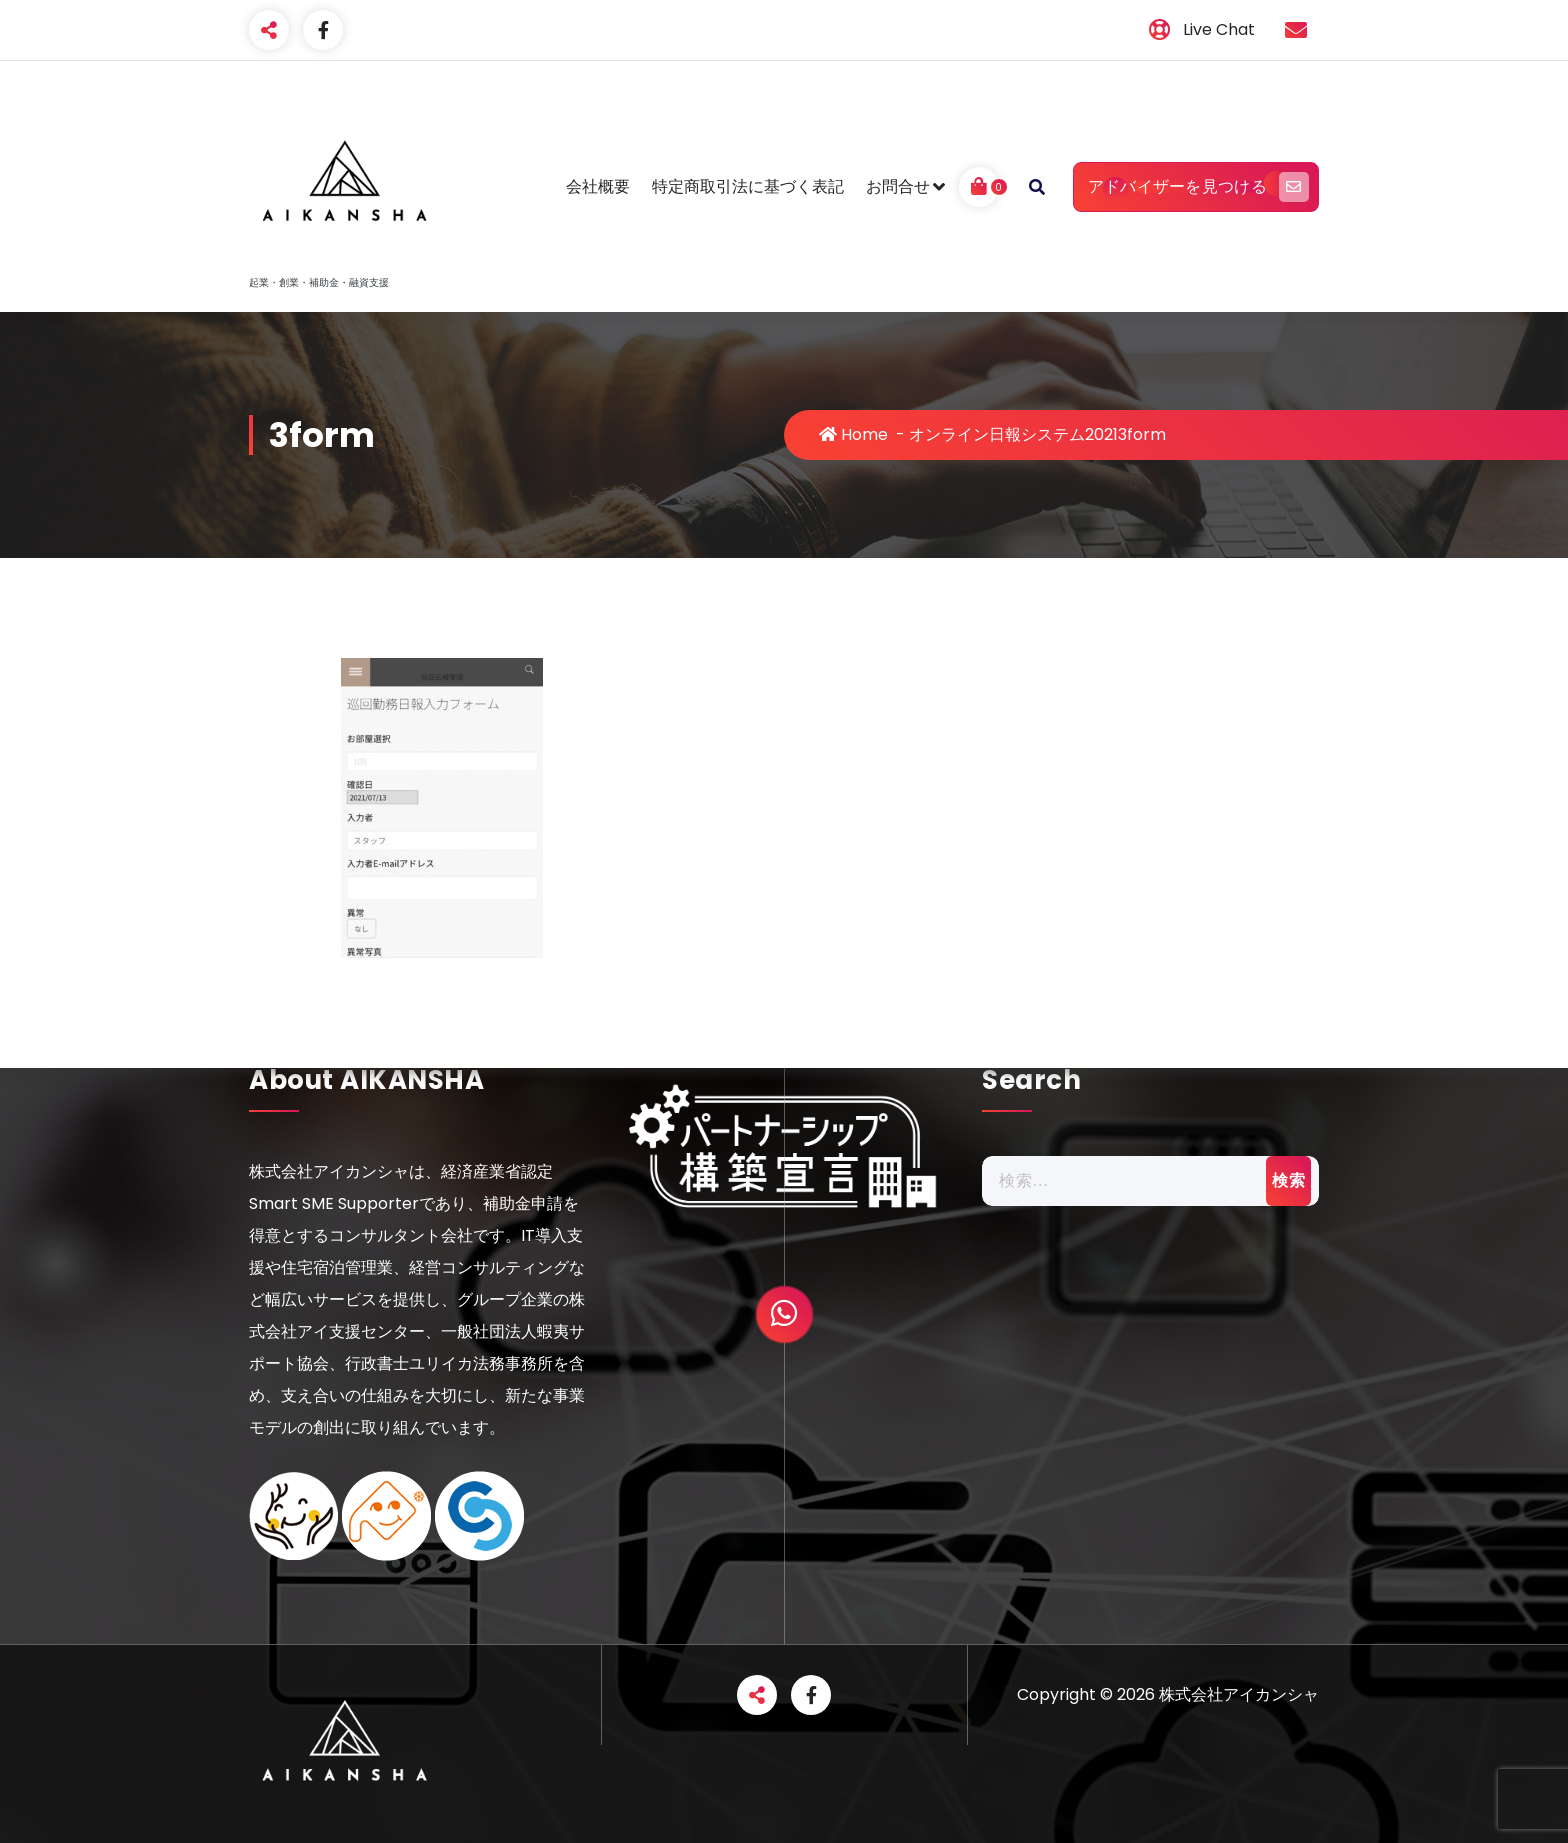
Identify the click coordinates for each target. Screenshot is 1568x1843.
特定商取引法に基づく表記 (748, 186)
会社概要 (598, 186)
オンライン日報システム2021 (1013, 434)
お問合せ (898, 186)
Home (853, 434)
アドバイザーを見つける (1196, 187)
